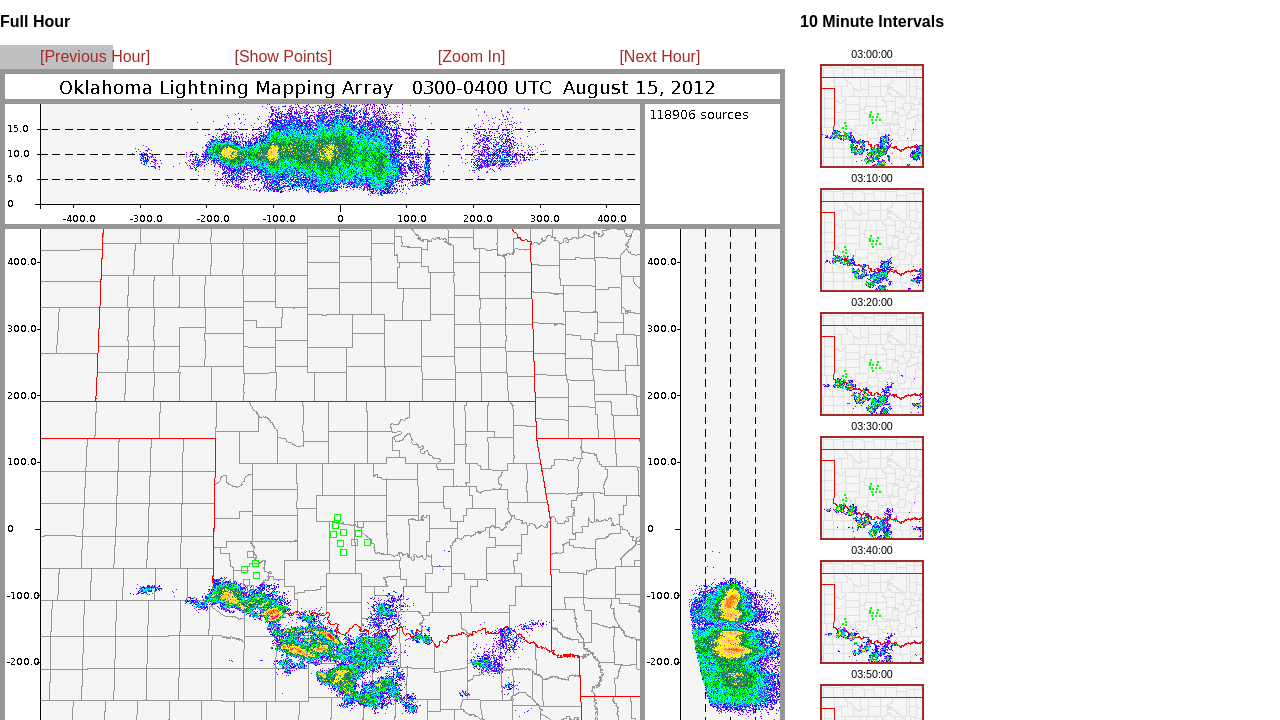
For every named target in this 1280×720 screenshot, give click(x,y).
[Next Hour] (659, 56)
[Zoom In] (472, 56)
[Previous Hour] (95, 56)
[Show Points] (283, 56)
